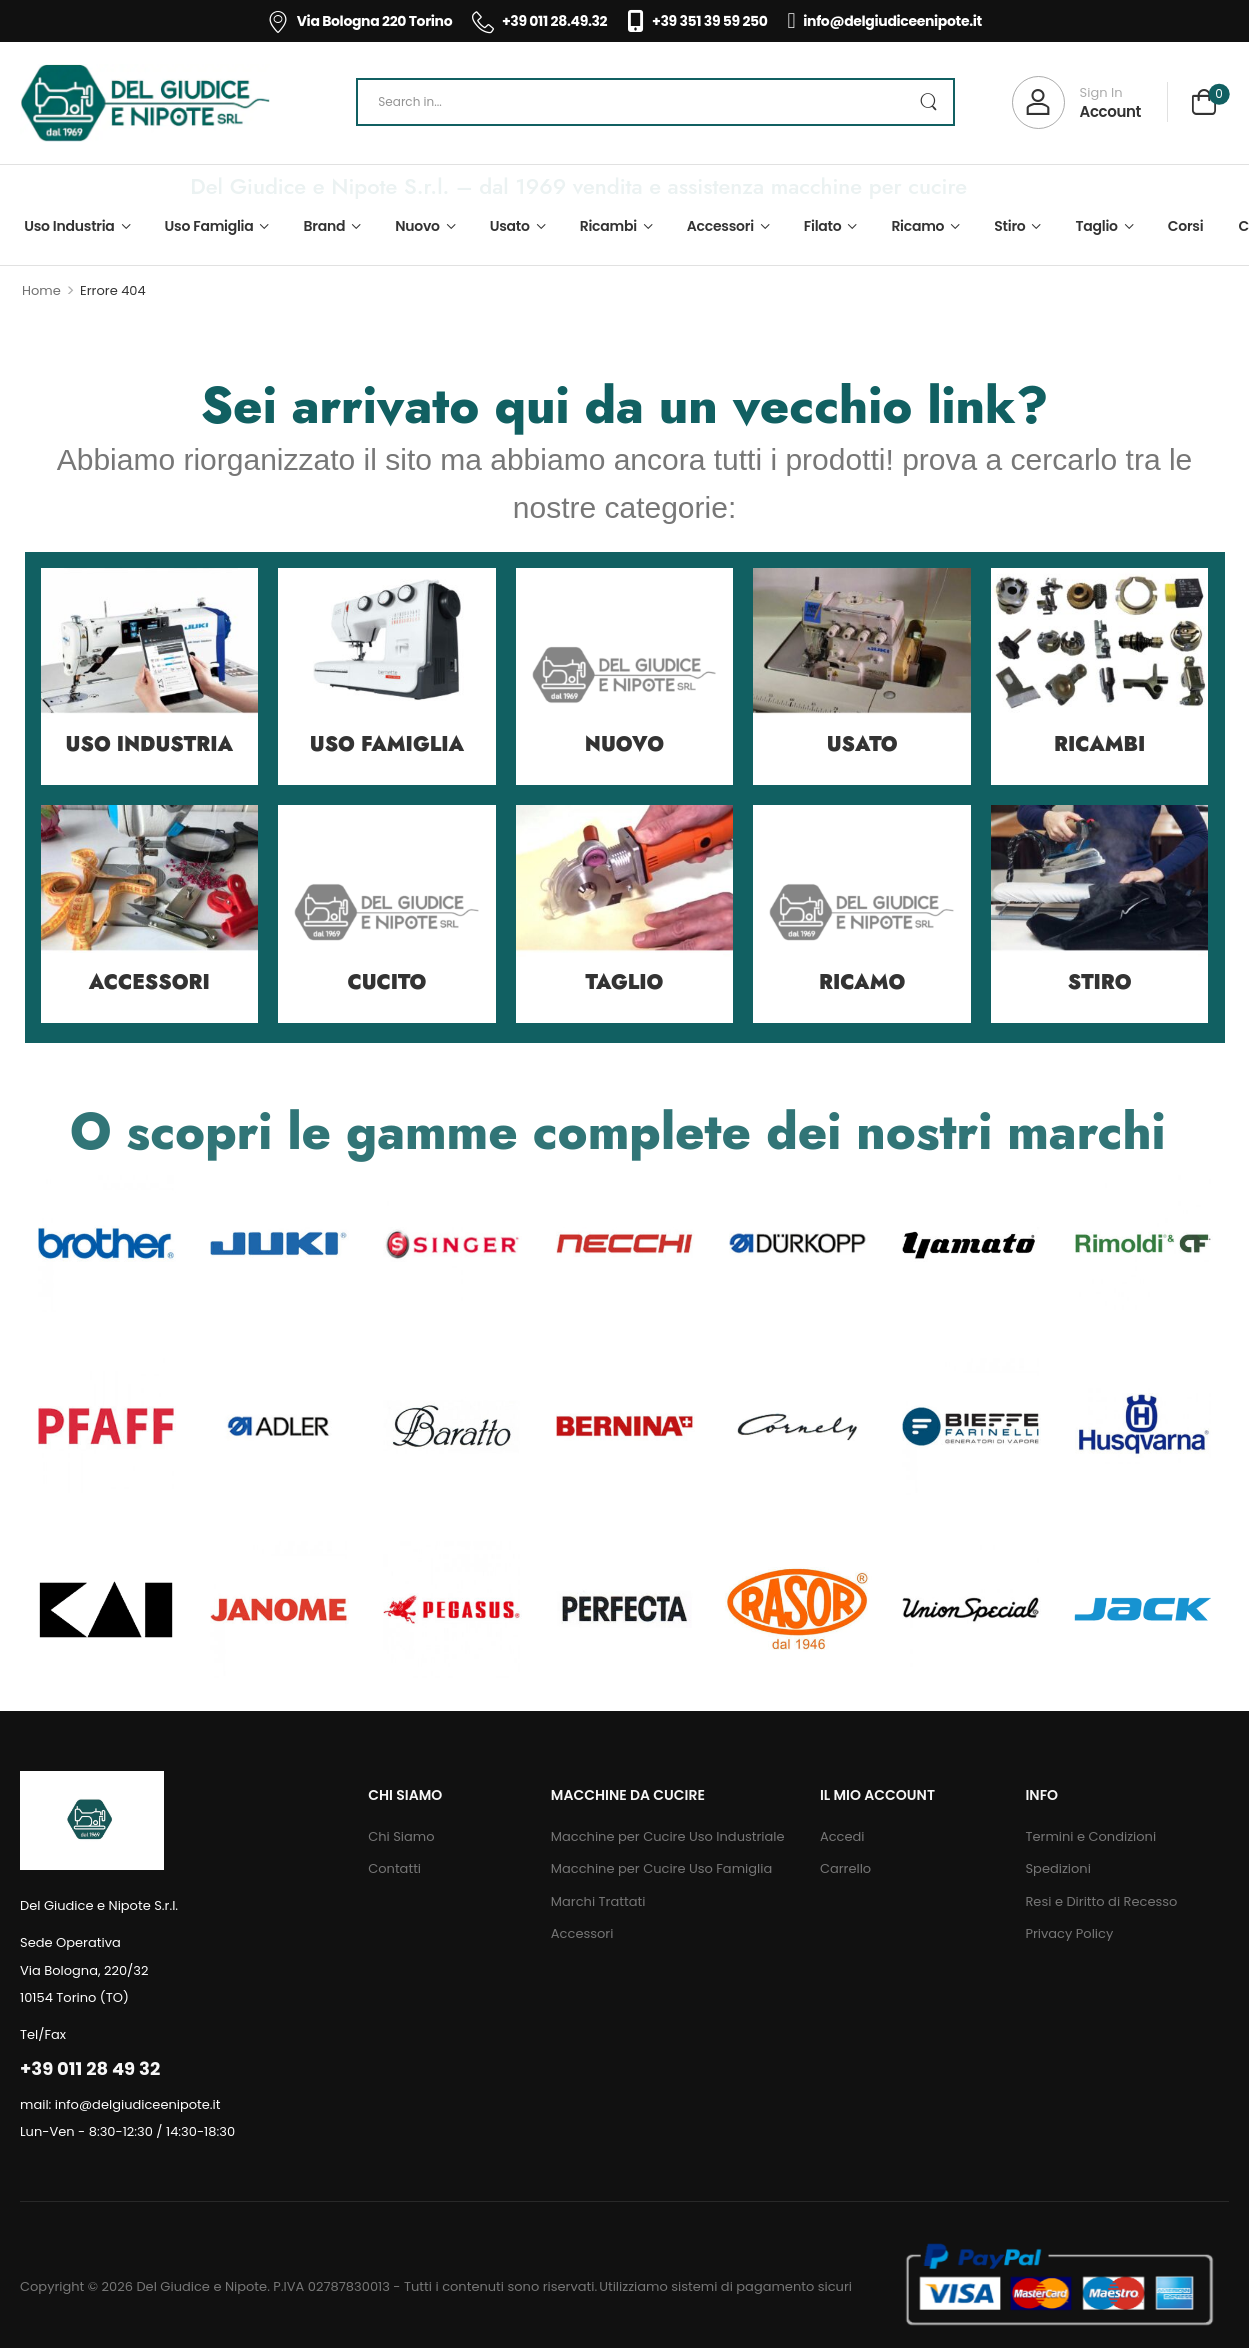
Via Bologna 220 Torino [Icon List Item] (359, 21)
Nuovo (417, 226)
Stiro (1009, 226)
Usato (510, 226)
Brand (325, 226)
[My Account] (1076, 102)
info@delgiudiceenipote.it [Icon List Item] (885, 21)
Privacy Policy (1069, 1933)
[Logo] (145, 103)
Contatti (394, 1868)
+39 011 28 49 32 (90, 2068)
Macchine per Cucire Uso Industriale (668, 1836)
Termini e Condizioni (1090, 1836)
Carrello (845, 1868)
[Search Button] (928, 102)
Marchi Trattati (598, 1901)
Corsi (1186, 226)
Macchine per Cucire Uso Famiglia (661, 1868)
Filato (823, 226)
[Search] (655, 102)
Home (41, 290)
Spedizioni (1057, 1868)
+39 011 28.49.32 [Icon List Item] (539, 21)
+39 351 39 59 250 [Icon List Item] (697, 21)
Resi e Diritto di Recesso (1101, 1901)
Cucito (386, 982)
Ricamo (917, 226)
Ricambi (608, 226)
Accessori (720, 226)
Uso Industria (69, 226)
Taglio (1096, 226)
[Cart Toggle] (1204, 104)
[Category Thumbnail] (150, 677)
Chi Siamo (401, 1836)
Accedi (842, 1836)
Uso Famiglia (209, 226)
